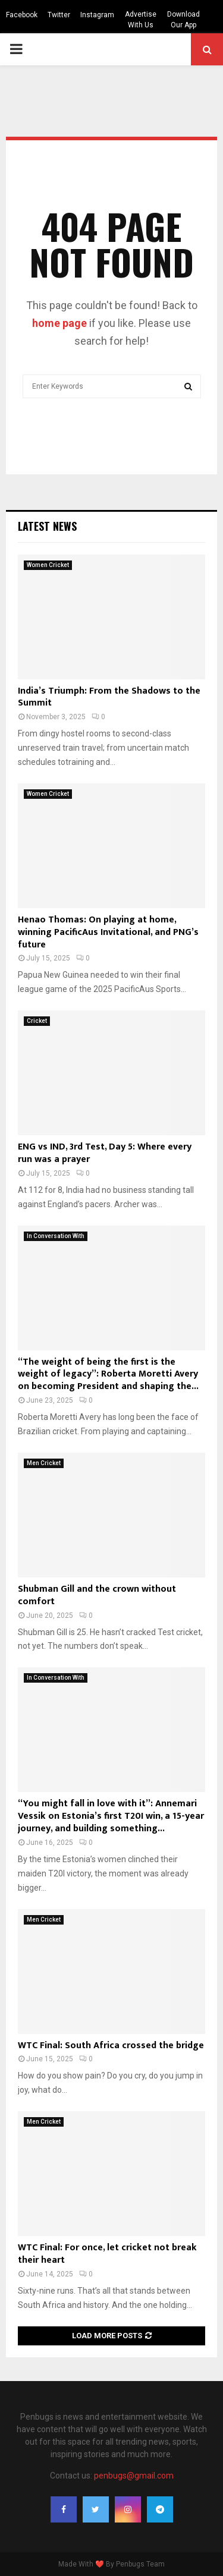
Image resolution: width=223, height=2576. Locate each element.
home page (59, 323)
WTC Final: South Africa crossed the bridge (111, 2046)
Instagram (97, 15)
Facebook (21, 15)
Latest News (47, 526)
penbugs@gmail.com (134, 2475)
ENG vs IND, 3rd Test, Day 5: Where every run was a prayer (104, 1153)
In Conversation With (55, 1236)
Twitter (59, 15)
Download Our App (183, 19)
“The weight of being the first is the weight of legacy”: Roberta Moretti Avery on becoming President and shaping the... (108, 1374)
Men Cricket (44, 1463)
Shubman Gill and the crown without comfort (97, 1595)
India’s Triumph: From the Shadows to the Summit (109, 697)
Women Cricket (48, 565)
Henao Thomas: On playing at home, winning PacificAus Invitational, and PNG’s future (108, 932)
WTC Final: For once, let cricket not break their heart (107, 2254)
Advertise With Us (140, 19)
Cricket (37, 1021)
